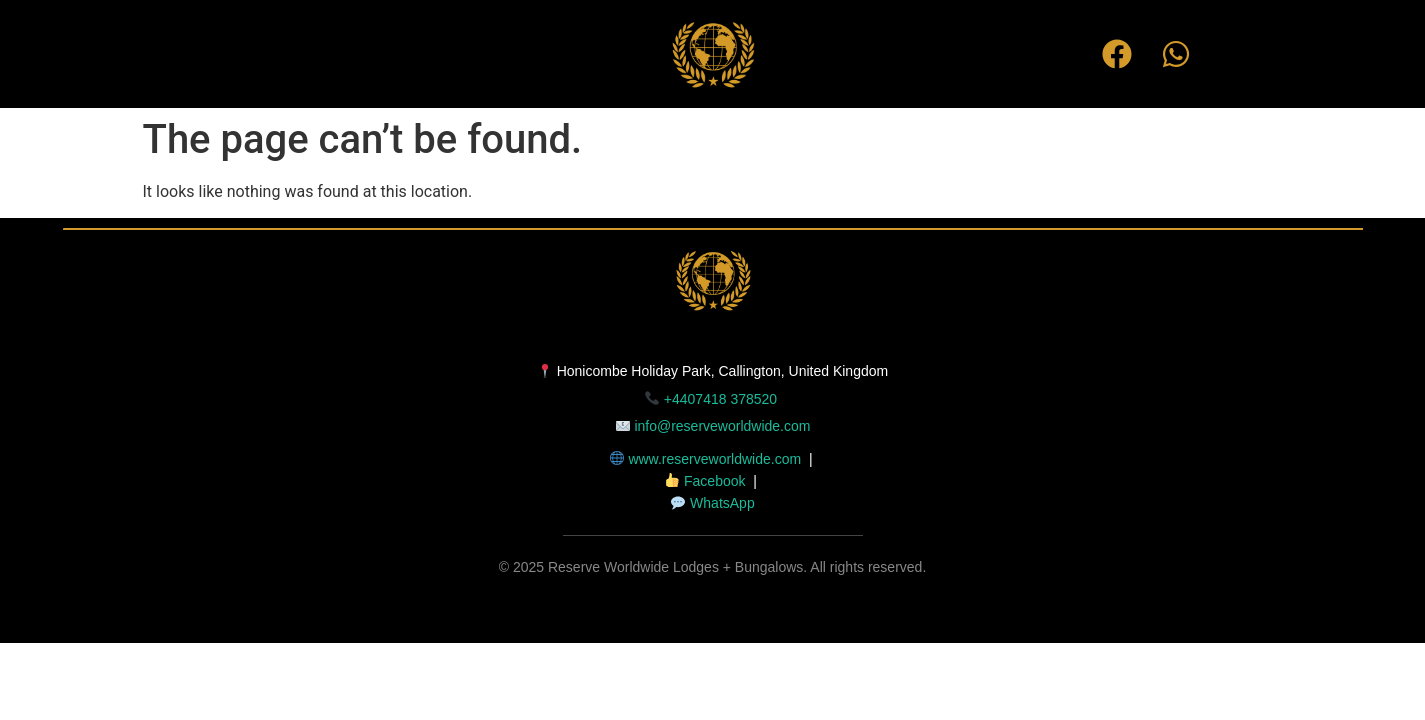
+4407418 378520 (722, 399)
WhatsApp (722, 503)
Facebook (714, 481)
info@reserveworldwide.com (722, 426)
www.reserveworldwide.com (714, 459)
